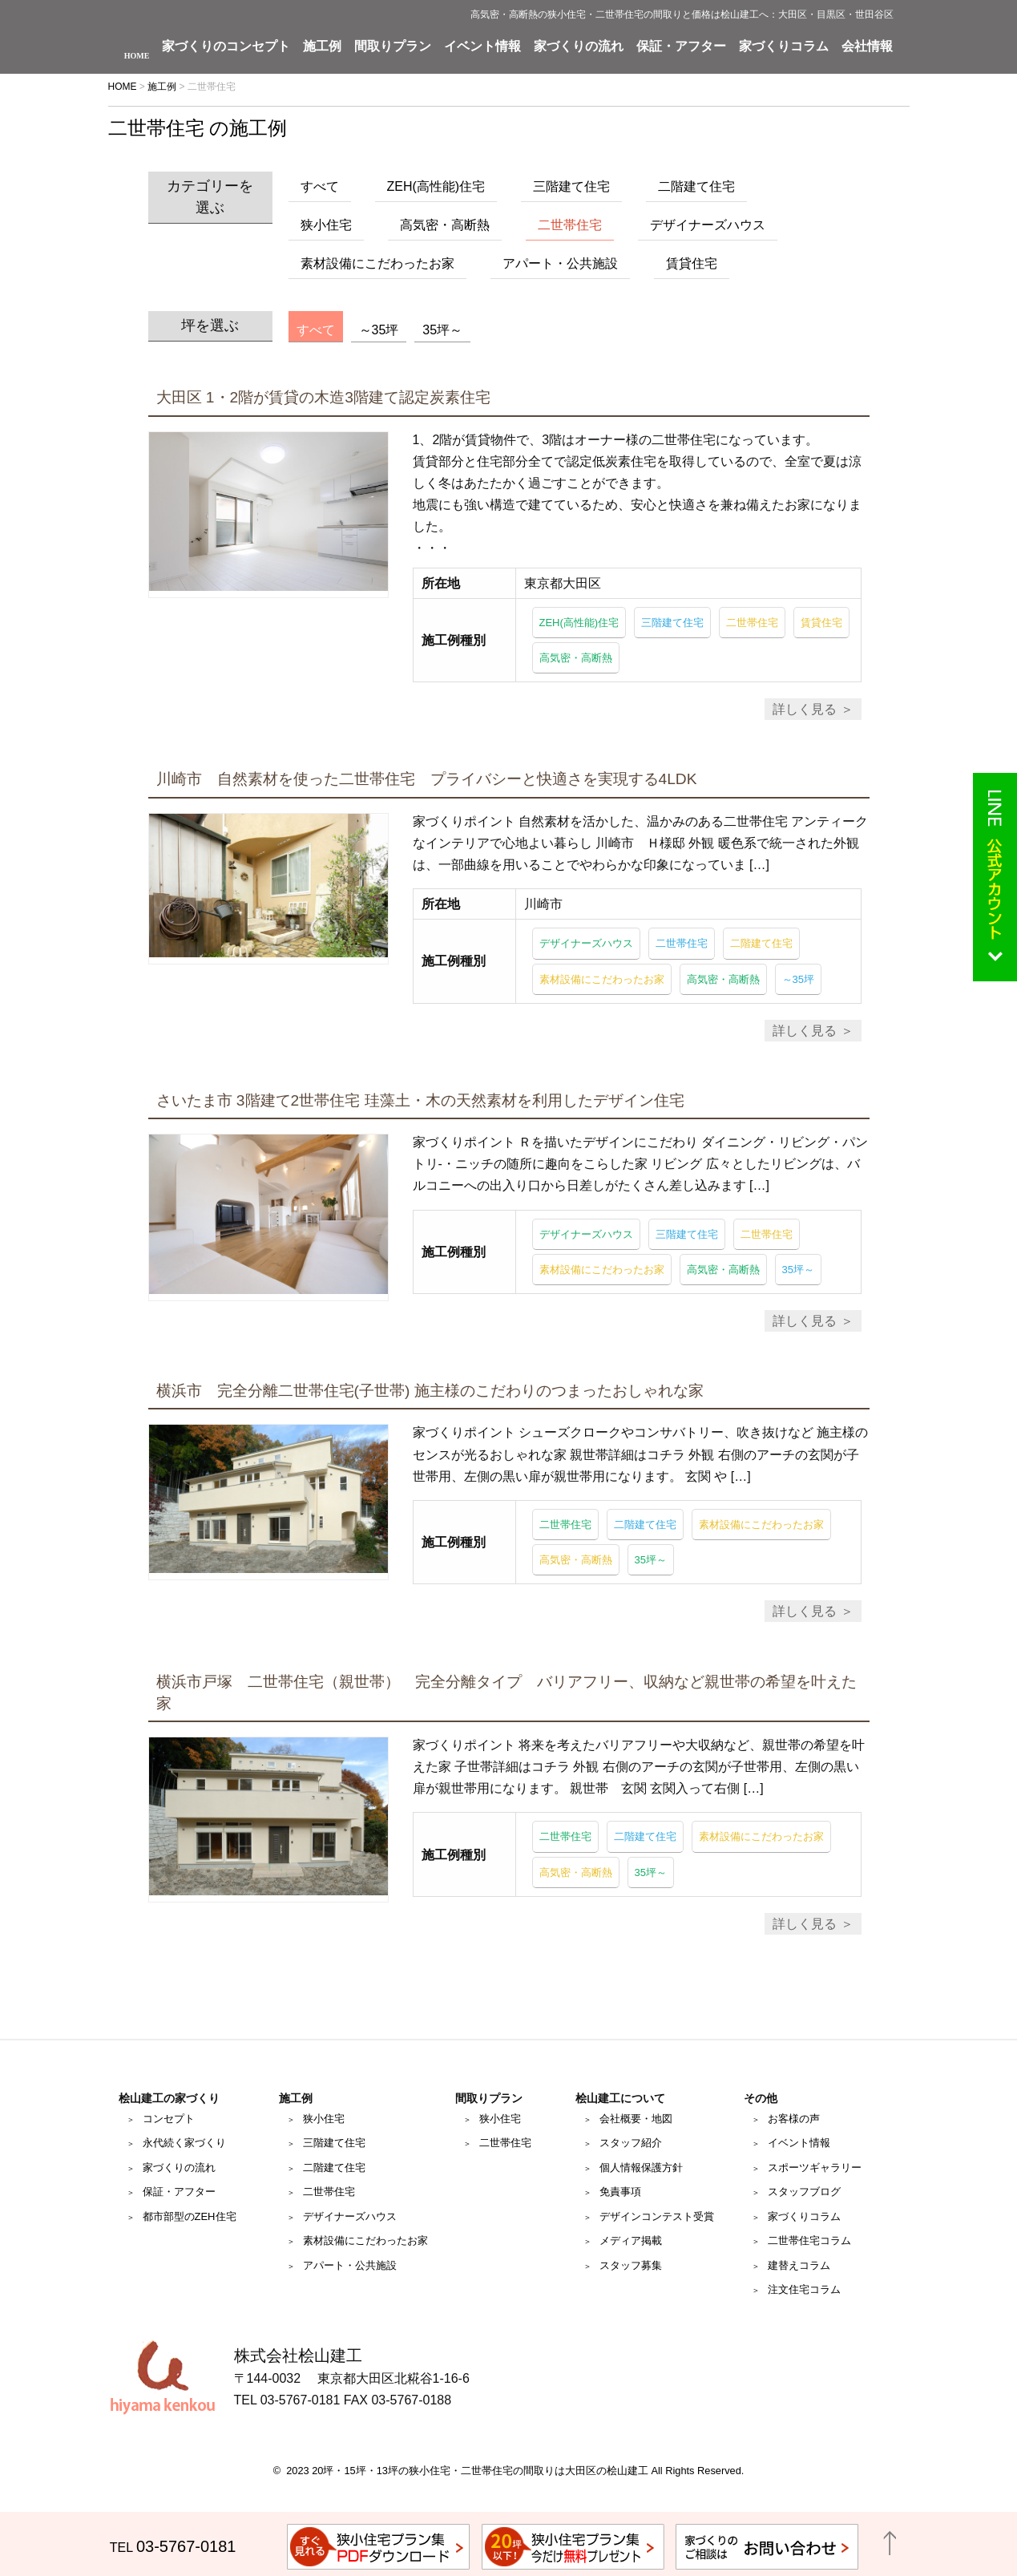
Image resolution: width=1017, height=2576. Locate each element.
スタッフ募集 (630, 2265)
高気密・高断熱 (445, 225)
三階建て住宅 (571, 186)
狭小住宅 (326, 225)
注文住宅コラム (804, 2289)
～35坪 (379, 330)
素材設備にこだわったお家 (377, 263)
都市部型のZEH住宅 (189, 2216)
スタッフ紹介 (630, 2143)
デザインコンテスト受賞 (656, 2216)
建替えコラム (799, 2265)
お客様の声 (794, 2119)
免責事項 (620, 2192)
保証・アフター (681, 46)
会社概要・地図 (635, 2119)
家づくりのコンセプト (226, 46)
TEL (173, 2547)
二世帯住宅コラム (809, 2240)
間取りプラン (392, 46)
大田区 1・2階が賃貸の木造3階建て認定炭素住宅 (323, 397)
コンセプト (169, 2119)
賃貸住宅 (691, 263)
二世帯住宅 (570, 225)
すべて (320, 186)
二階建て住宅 (696, 186)
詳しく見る (805, 709)
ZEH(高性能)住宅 (436, 186)
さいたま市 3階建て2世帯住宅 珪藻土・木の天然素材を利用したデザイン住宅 (420, 1100)
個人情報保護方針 (641, 2167)
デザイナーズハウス (707, 225)
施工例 (322, 46)
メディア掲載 (630, 2240)
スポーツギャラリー (815, 2167)
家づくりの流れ (579, 46)
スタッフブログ (804, 2192)
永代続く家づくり (184, 2143)
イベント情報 (482, 46)
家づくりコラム (784, 46)
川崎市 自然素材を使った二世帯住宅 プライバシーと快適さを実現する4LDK (426, 778)
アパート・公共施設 (560, 263)
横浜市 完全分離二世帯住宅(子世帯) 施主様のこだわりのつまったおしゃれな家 (430, 1390)
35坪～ (442, 330)
